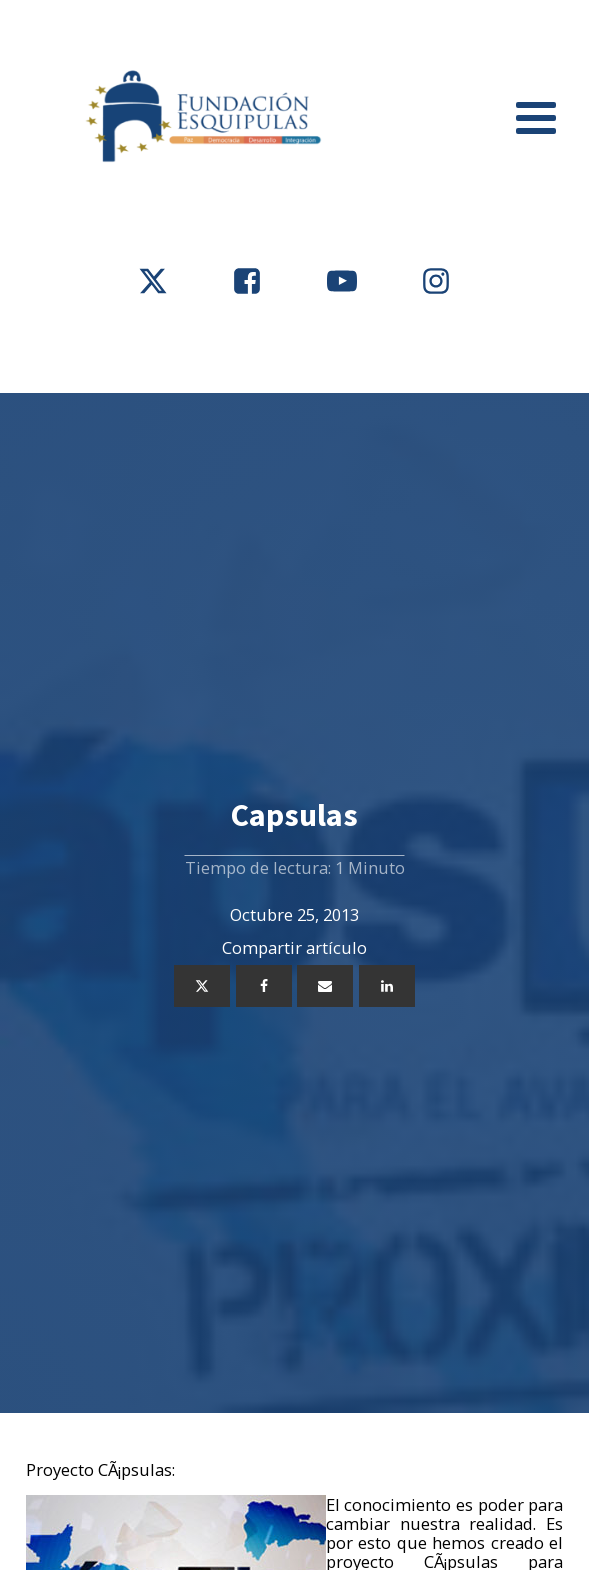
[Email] (325, 986)
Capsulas (294, 815)
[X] (202, 986)
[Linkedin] (387, 986)
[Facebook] (264, 986)
